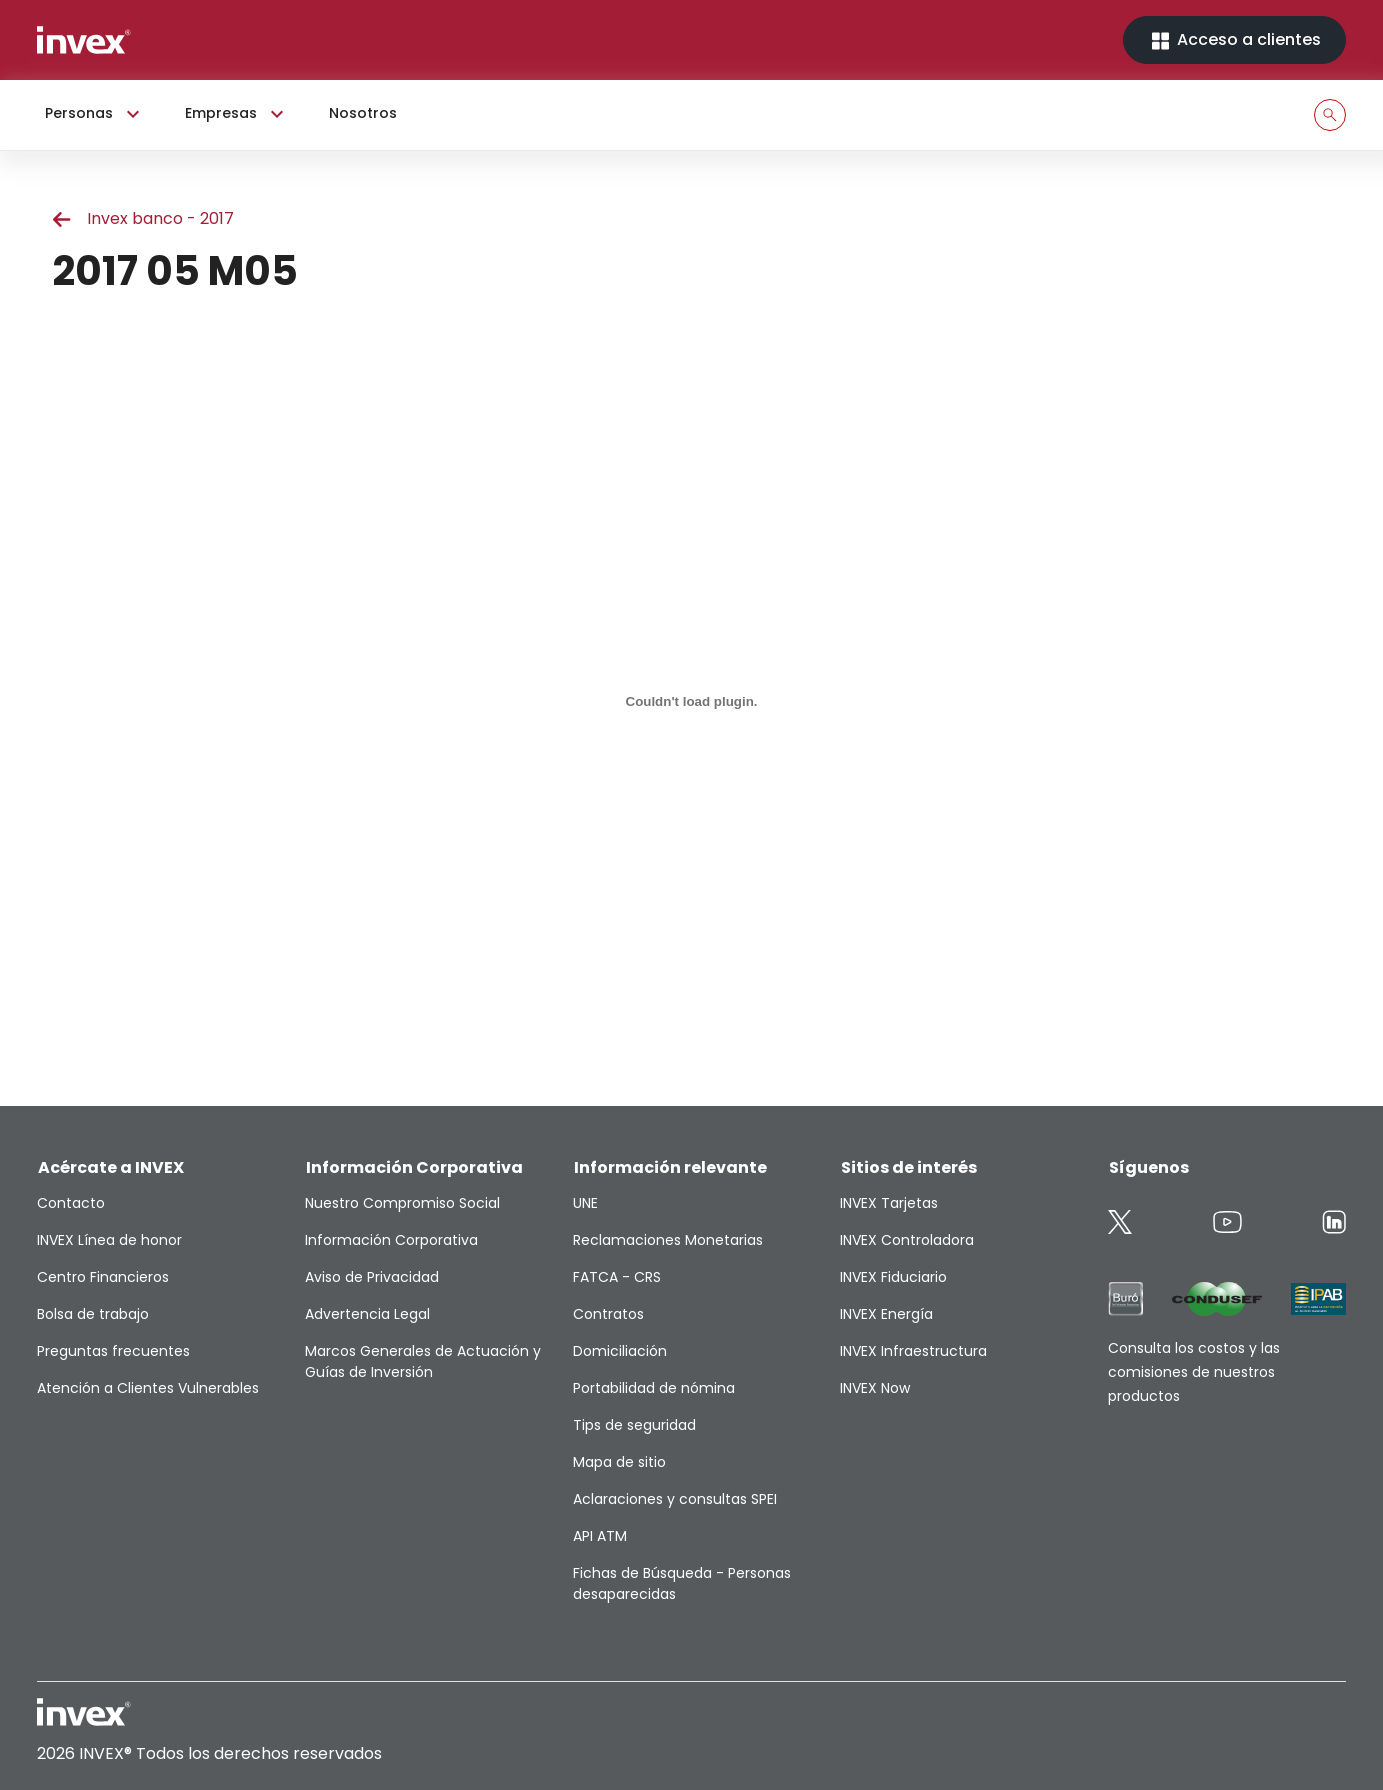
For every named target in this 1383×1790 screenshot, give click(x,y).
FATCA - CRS (617, 1277)
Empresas (237, 114)
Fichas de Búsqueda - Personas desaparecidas (682, 1583)
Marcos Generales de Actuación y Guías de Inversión (423, 1361)
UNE (585, 1203)
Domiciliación (620, 1351)
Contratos (608, 1314)
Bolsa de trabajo (93, 1314)
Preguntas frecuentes (113, 1351)
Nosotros (363, 113)
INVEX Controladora (907, 1240)
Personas (95, 114)
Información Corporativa (391, 1240)
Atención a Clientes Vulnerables (148, 1388)
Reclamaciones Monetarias (668, 1240)
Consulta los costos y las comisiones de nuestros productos (1194, 1372)
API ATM (600, 1536)
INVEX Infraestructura (913, 1351)
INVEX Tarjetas (889, 1203)
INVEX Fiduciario (893, 1277)
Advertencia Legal (367, 1314)
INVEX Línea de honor (109, 1240)
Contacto (71, 1203)
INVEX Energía (886, 1314)
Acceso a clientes (1234, 40)
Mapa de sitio (619, 1462)
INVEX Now (875, 1388)
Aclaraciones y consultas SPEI (675, 1499)
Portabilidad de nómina (654, 1388)
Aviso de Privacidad (372, 1277)
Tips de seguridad (634, 1425)
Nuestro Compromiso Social (402, 1203)
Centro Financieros (103, 1277)
